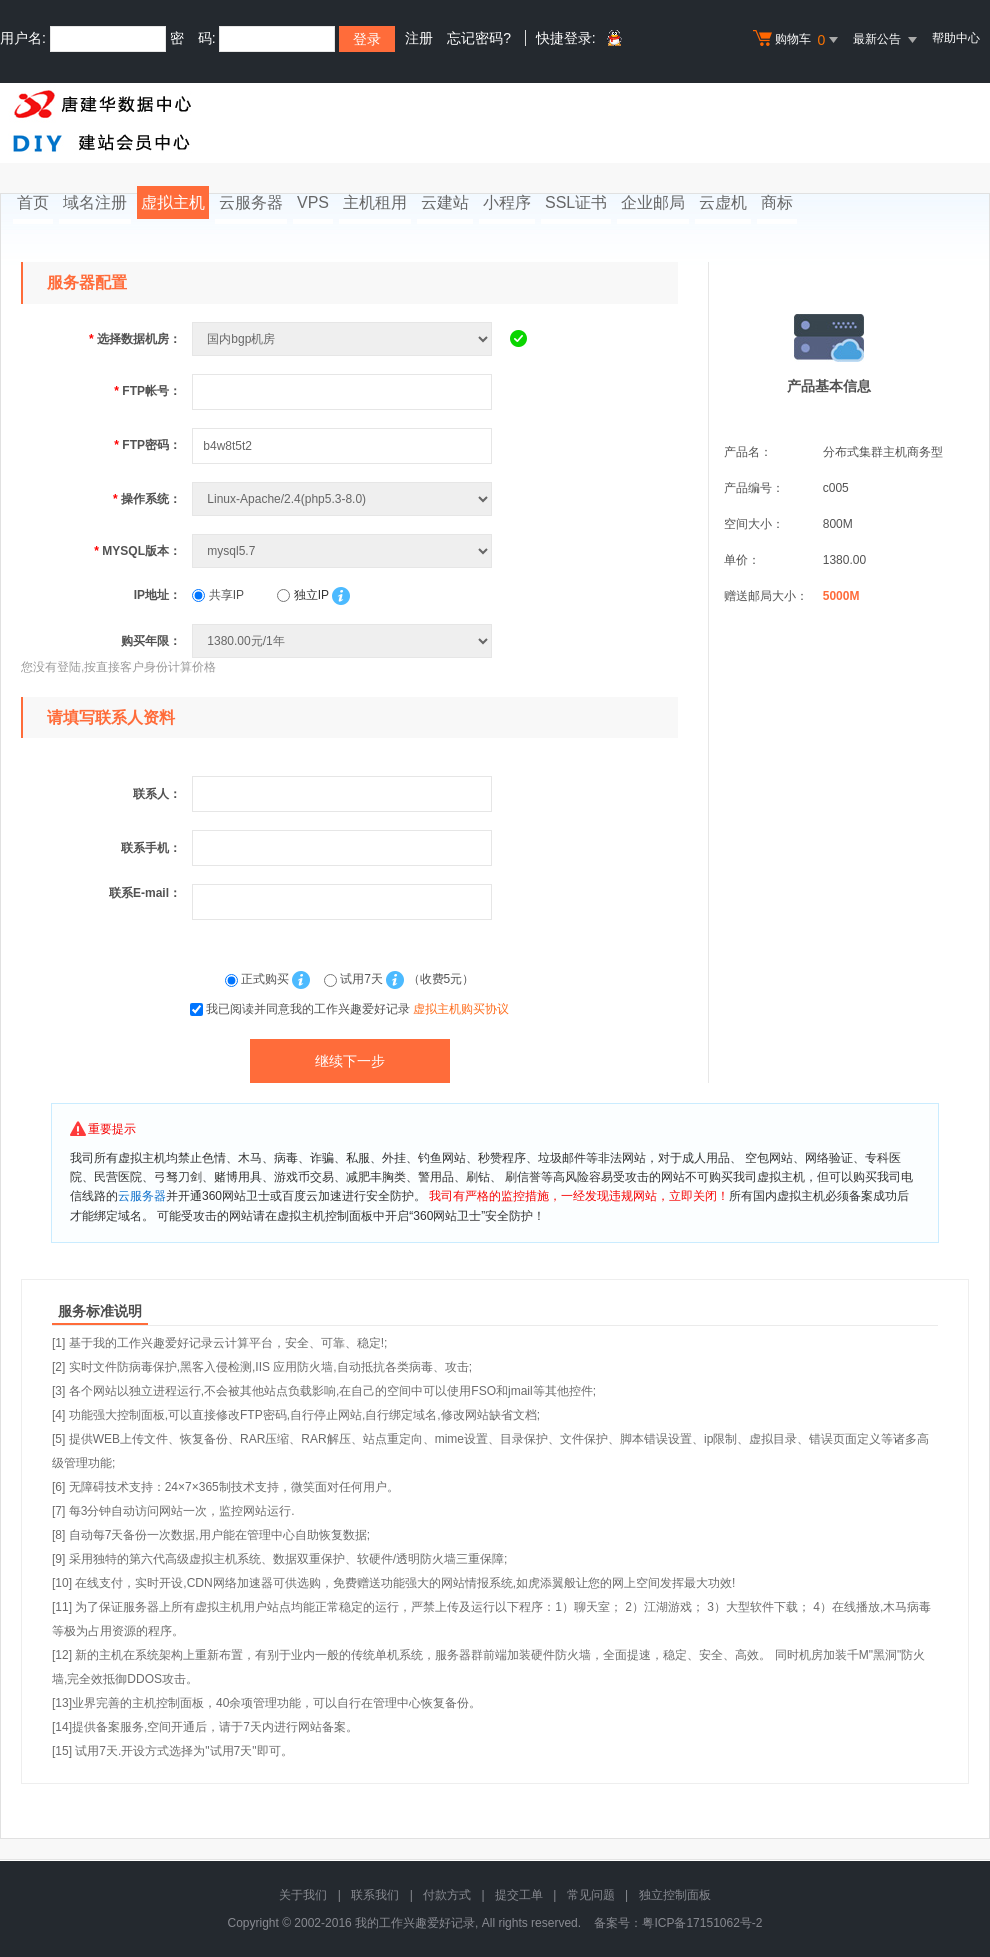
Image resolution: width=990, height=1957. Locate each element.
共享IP (218, 595)
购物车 (798, 40)
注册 (419, 38)
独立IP (302, 595)
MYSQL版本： (137, 551)
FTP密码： (147, 445)
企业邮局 (653, 202)
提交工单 (519, 1895)
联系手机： (151, 848)
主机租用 (375, 202)
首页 (33, 202)
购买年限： (151, 641)
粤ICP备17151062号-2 (702, 1923)
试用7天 (355, 979)
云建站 (445, 202)
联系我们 (375, 1895)
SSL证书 (576, 202)
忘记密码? (479, 38)
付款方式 (447, 1895)
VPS (313, 202)
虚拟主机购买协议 (461, 1009)
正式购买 (259, 979)
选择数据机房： (135, 339)
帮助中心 (956, 38)
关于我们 (303, 1895)
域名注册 (95, 202)
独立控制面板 (675, 1895)
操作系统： (147, 499)
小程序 (507, 202)
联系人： (157, 794)
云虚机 (723, 202)
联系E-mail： (145, 893)
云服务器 (251, 202)
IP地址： (157, 595)
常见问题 (591, 1895)
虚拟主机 (173, 202)
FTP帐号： (147, 391)
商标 (777, 202)
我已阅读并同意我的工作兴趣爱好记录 (357, 1009)
